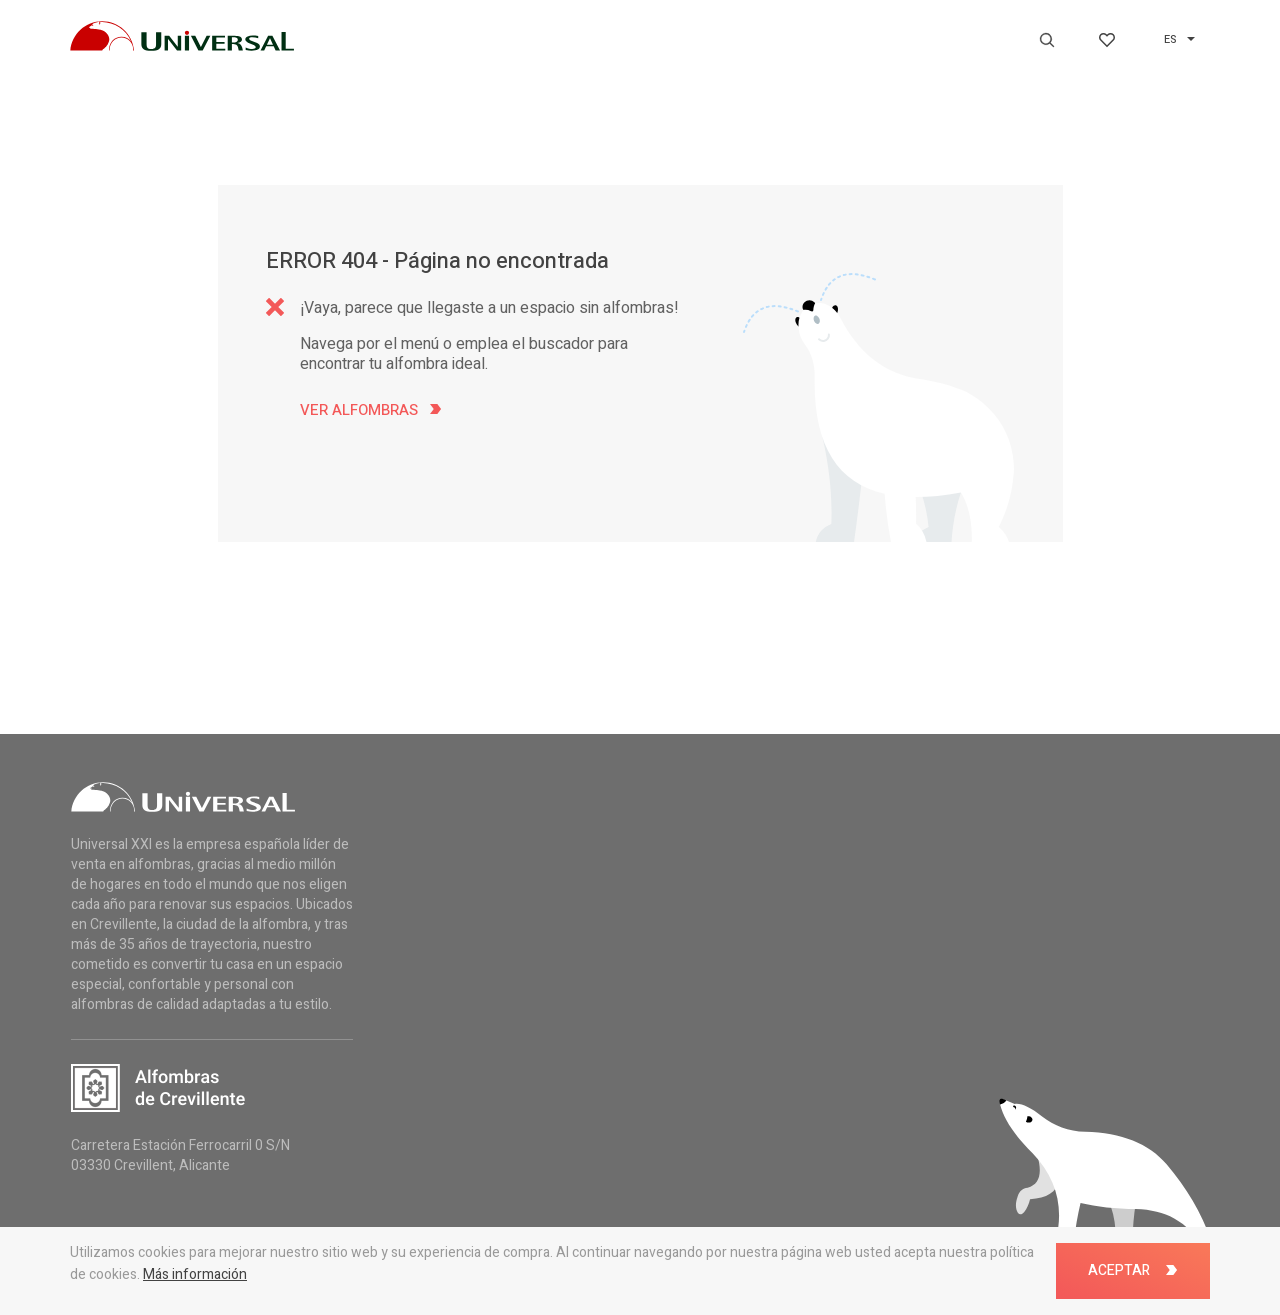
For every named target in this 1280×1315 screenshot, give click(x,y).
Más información (195, 1274)
